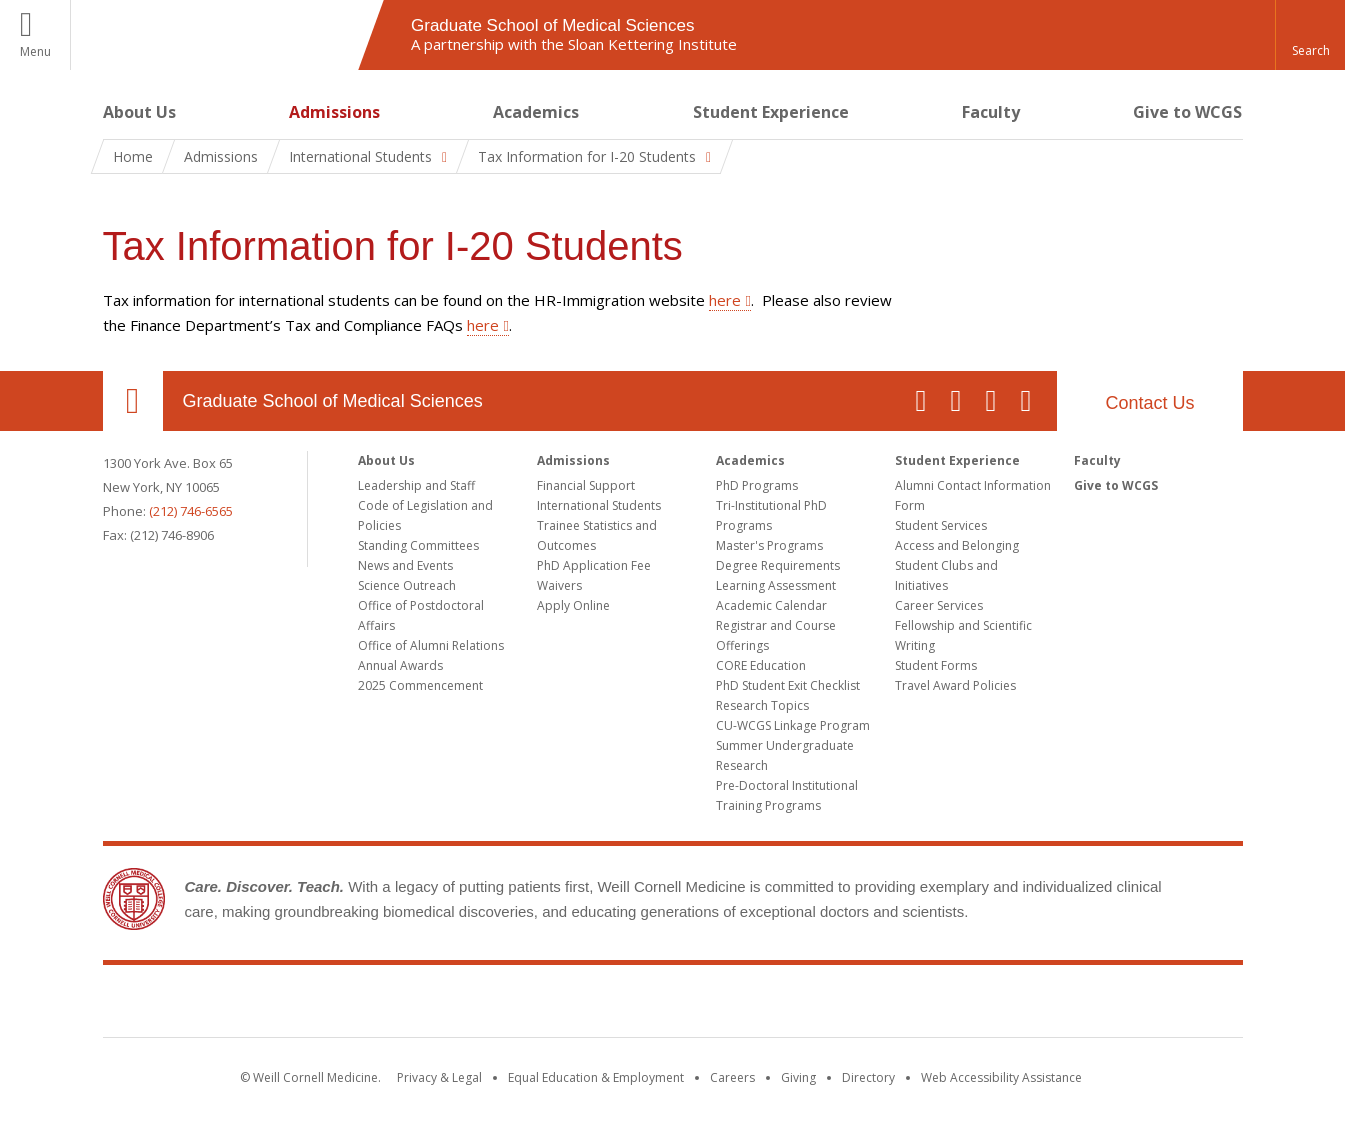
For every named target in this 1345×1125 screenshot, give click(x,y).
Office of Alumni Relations (431, 645)
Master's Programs (769, 545)
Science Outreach (407, 585)
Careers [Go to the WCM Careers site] (732, 1077)
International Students (599, 505)
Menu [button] (35, 51)
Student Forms (936, 665)
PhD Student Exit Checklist (788, 685)
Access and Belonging (957, 545)
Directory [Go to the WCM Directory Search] (868, 1077)
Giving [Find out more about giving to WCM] (798, 1077)
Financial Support (586, 485)
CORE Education (761, 665)
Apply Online (573, 605)
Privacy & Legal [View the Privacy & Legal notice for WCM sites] (439, 1077)
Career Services (939, 605)
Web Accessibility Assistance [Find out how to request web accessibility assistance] (1001, 1077)
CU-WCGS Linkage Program (793, 725)
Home (133, 156)
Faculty (991, 112)
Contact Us (1149, 403)
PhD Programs (757, 485)
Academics (536, 112)
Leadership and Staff (416, 485)
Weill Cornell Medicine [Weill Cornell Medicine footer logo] (673, 1005)
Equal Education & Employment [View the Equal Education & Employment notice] (596, 1077)
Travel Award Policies (955, 685)
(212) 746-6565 (191, 511)
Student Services (941, 525)
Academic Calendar (771, 605)
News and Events (405, 565)
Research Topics (762, 705)
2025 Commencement (420, 685)
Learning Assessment (776, 585)
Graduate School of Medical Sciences (333, 401)
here (725, 300)
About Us (139, 112)
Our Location (133, 401)
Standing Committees (418, 545)
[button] (1310, 35)
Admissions (334, 112)
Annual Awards (400, 665)
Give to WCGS (1187, 112)
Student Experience (771, 112)
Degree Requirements (778, 565)
